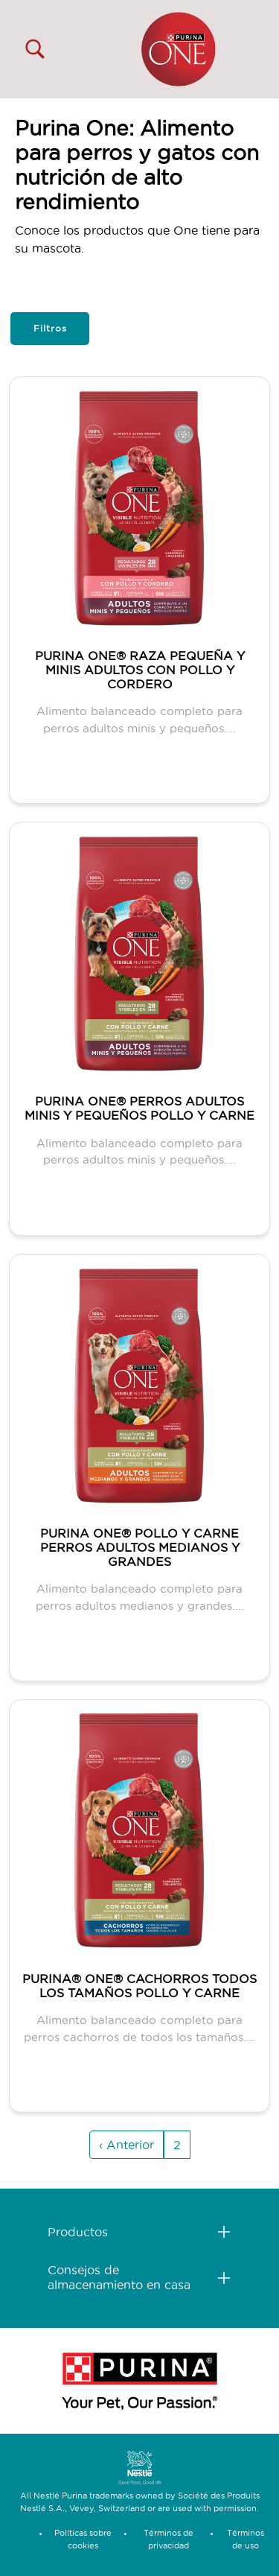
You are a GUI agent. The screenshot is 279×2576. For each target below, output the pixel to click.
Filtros (50, 328)
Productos (78, 2232)
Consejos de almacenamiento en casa (119, 2277)
